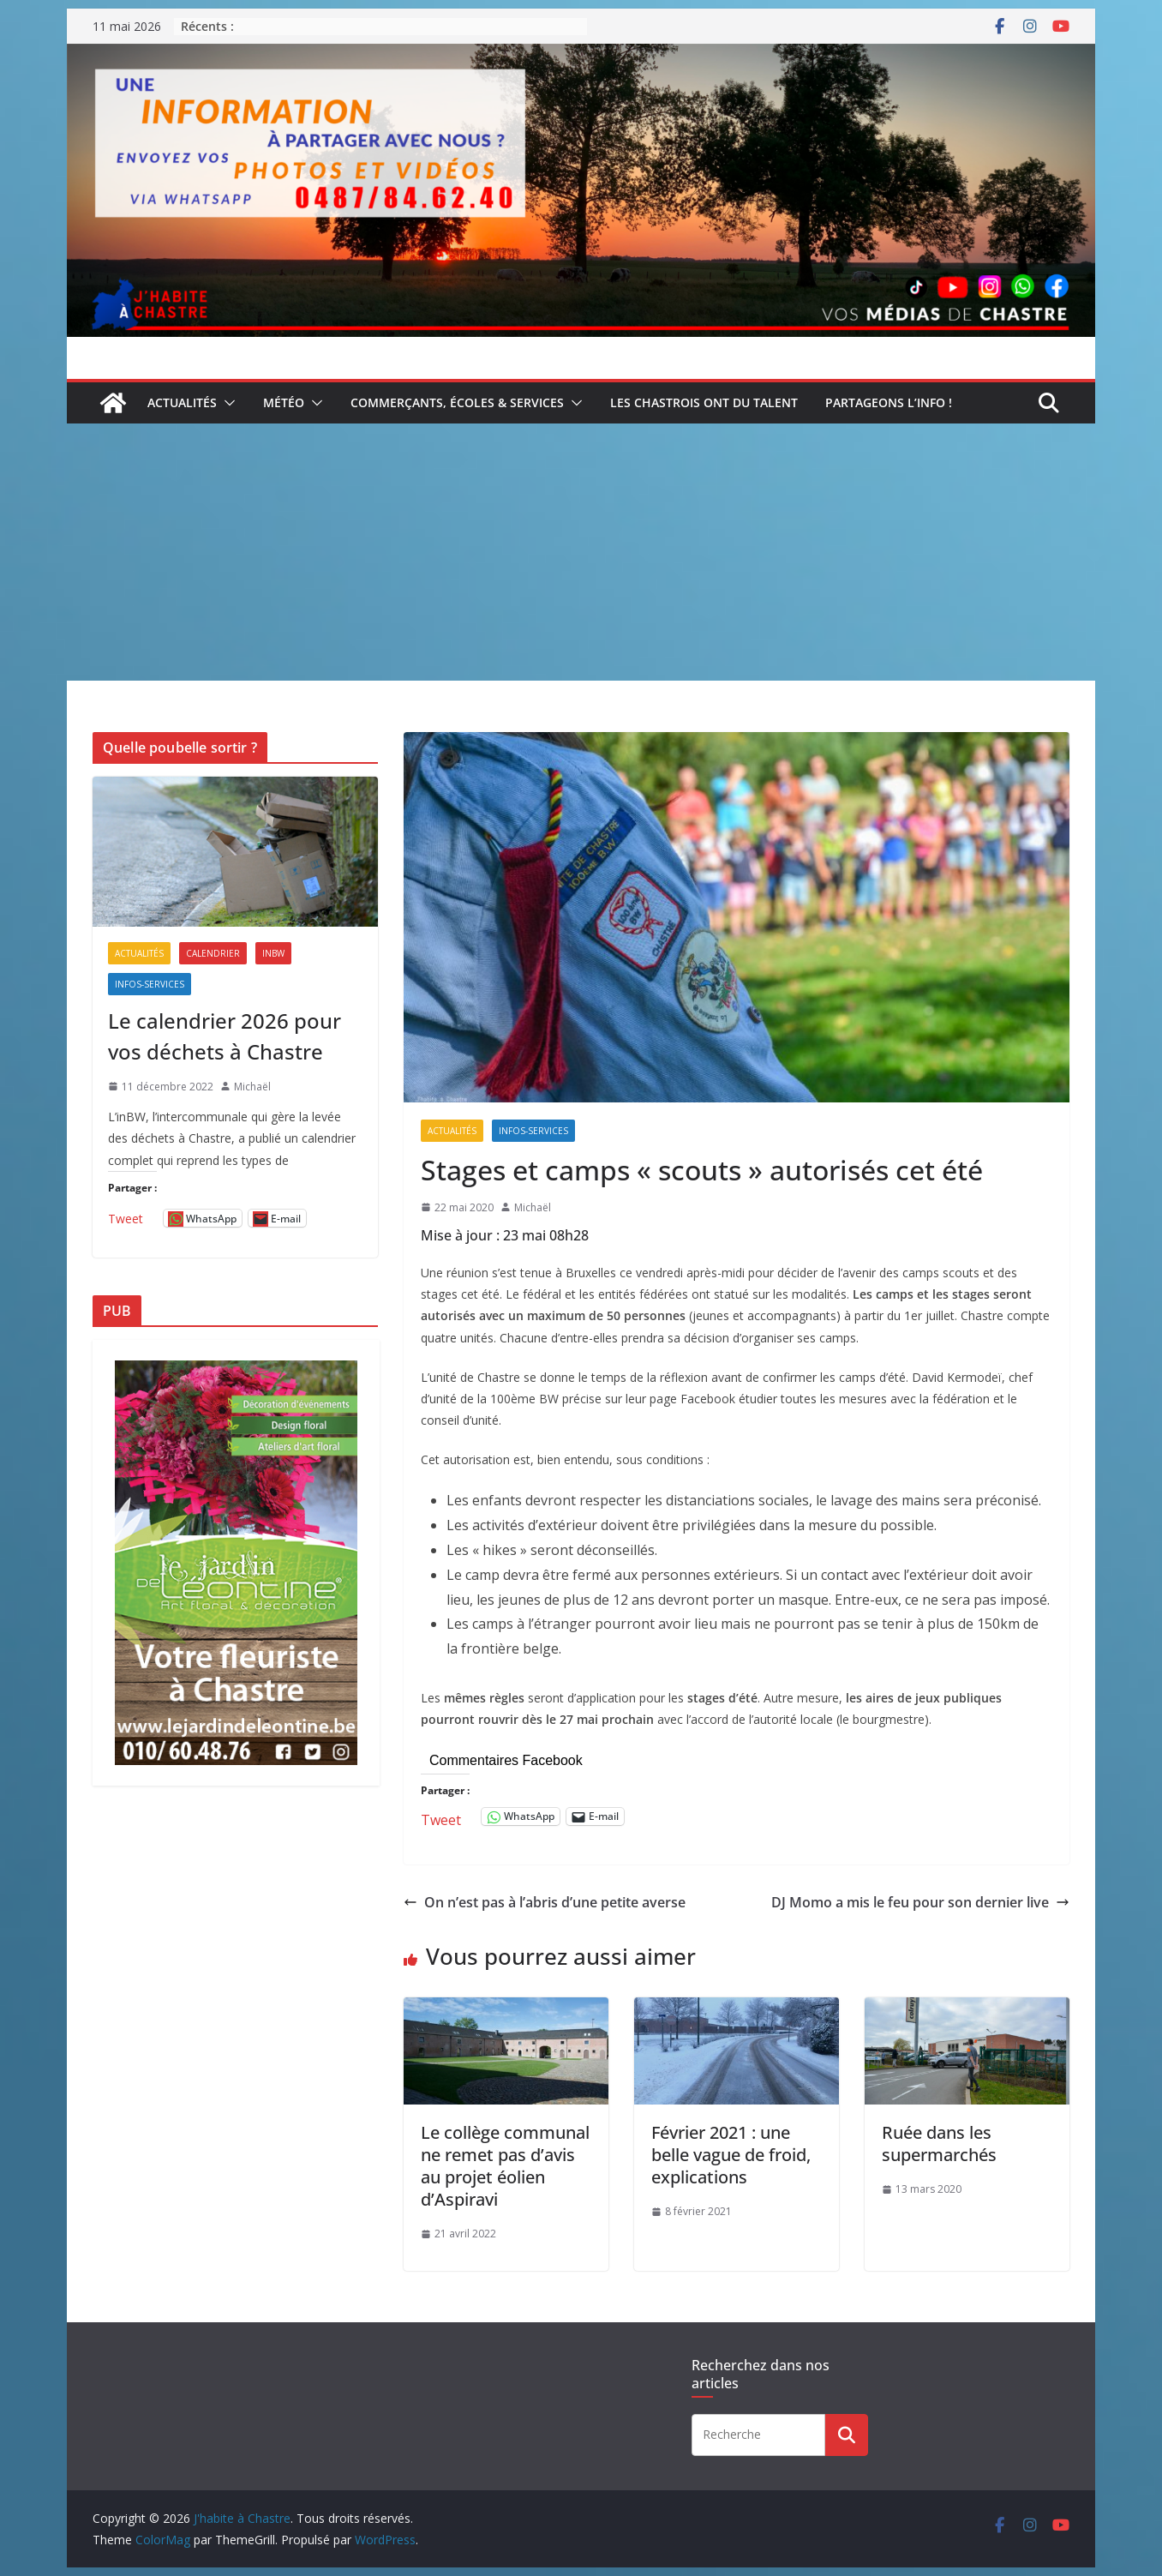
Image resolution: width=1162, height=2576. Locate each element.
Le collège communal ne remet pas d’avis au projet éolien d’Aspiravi (505, 2166)
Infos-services (533, 1131)
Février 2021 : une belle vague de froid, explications (731, 2155)
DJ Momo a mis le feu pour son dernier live (920, 1902)
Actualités (182, 402)
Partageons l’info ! (888, 402)
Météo (283, 402)
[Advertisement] (581, 552)
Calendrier (213, 953)
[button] (226, 403)
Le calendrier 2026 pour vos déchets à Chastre (224, 1036)
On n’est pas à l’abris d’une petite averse (545, 1902)
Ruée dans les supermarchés (939, 2143)
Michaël (532, 1207)
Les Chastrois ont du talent (704, 402)
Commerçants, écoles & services (457, 402)
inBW (273, 953)
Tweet (441, 1816)
